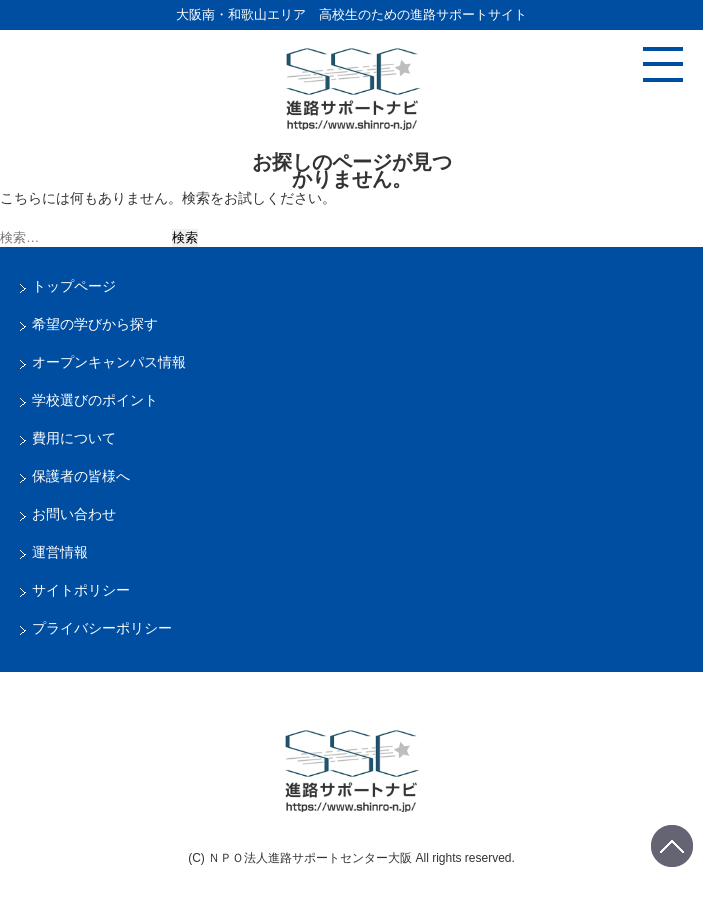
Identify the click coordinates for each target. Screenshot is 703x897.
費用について (74, 438)
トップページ (74, 286)
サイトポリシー (81, 590)
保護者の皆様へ (81, 476)
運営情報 (60, 552)
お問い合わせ (74, 514)
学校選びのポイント (95, 400)
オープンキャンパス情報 (109, 362)
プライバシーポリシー (102, 628)
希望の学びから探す (95, 324)
